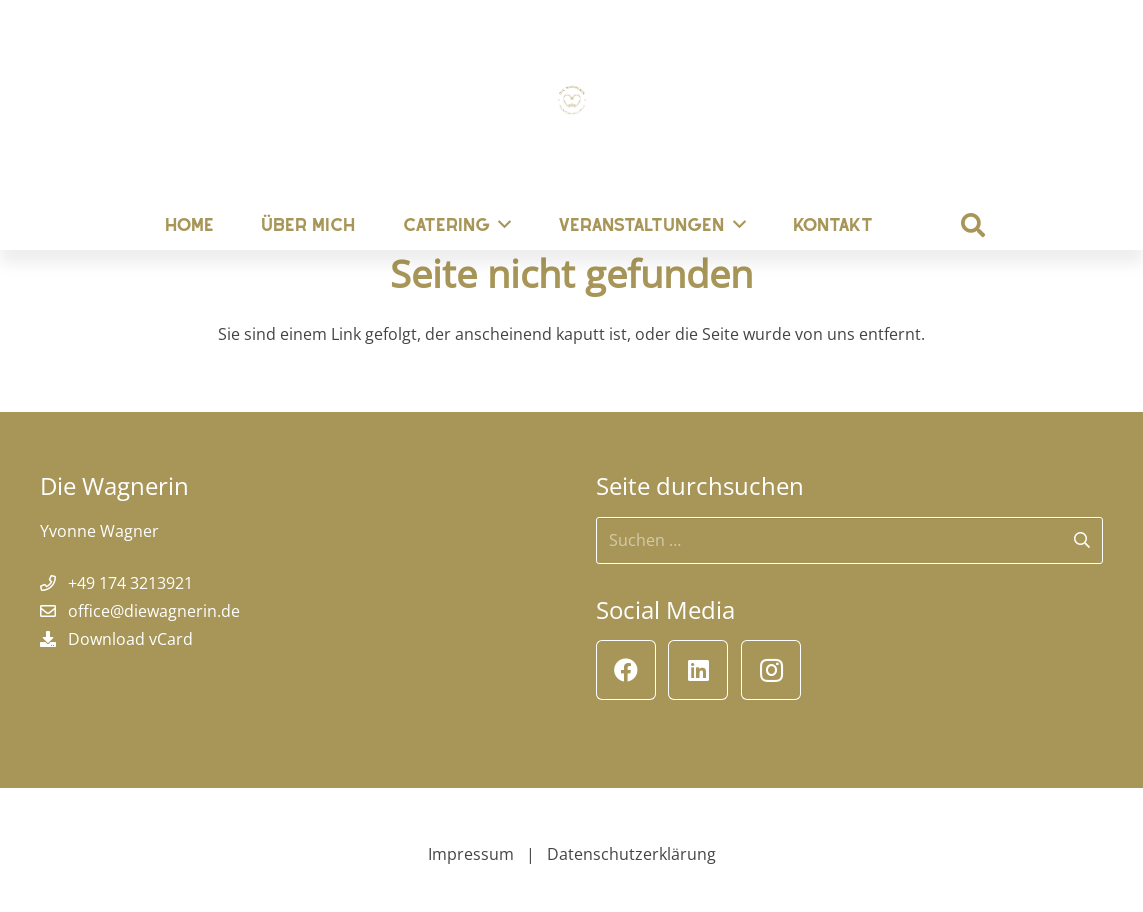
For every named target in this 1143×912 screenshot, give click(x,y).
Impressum (471, 854)
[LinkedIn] (698, 670)
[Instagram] (771, 670)
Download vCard (130, 639)
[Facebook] (626, 670)
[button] (973, 225)
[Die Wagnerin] (572, 100)
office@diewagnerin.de (154, 611)
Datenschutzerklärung (631, 854)
